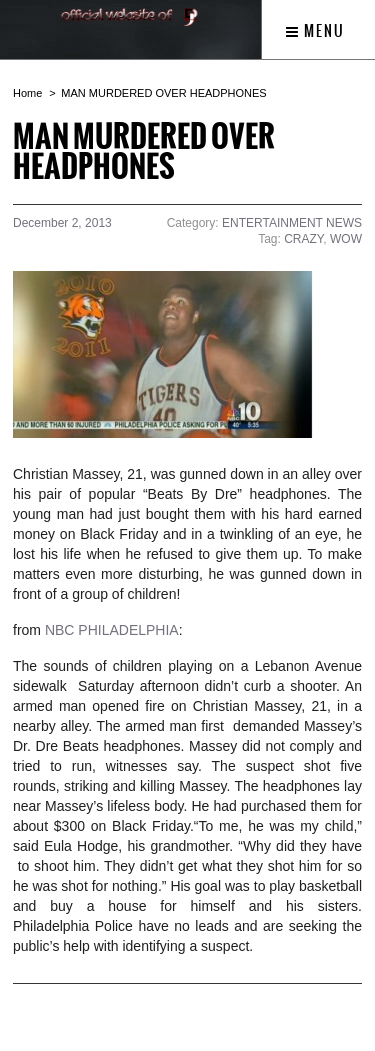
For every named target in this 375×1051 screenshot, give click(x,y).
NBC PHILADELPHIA (112, 630)
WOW (346, 239)
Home (27, 93)
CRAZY (303, 239)
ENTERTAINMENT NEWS (292, 223)
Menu (315, 31)
